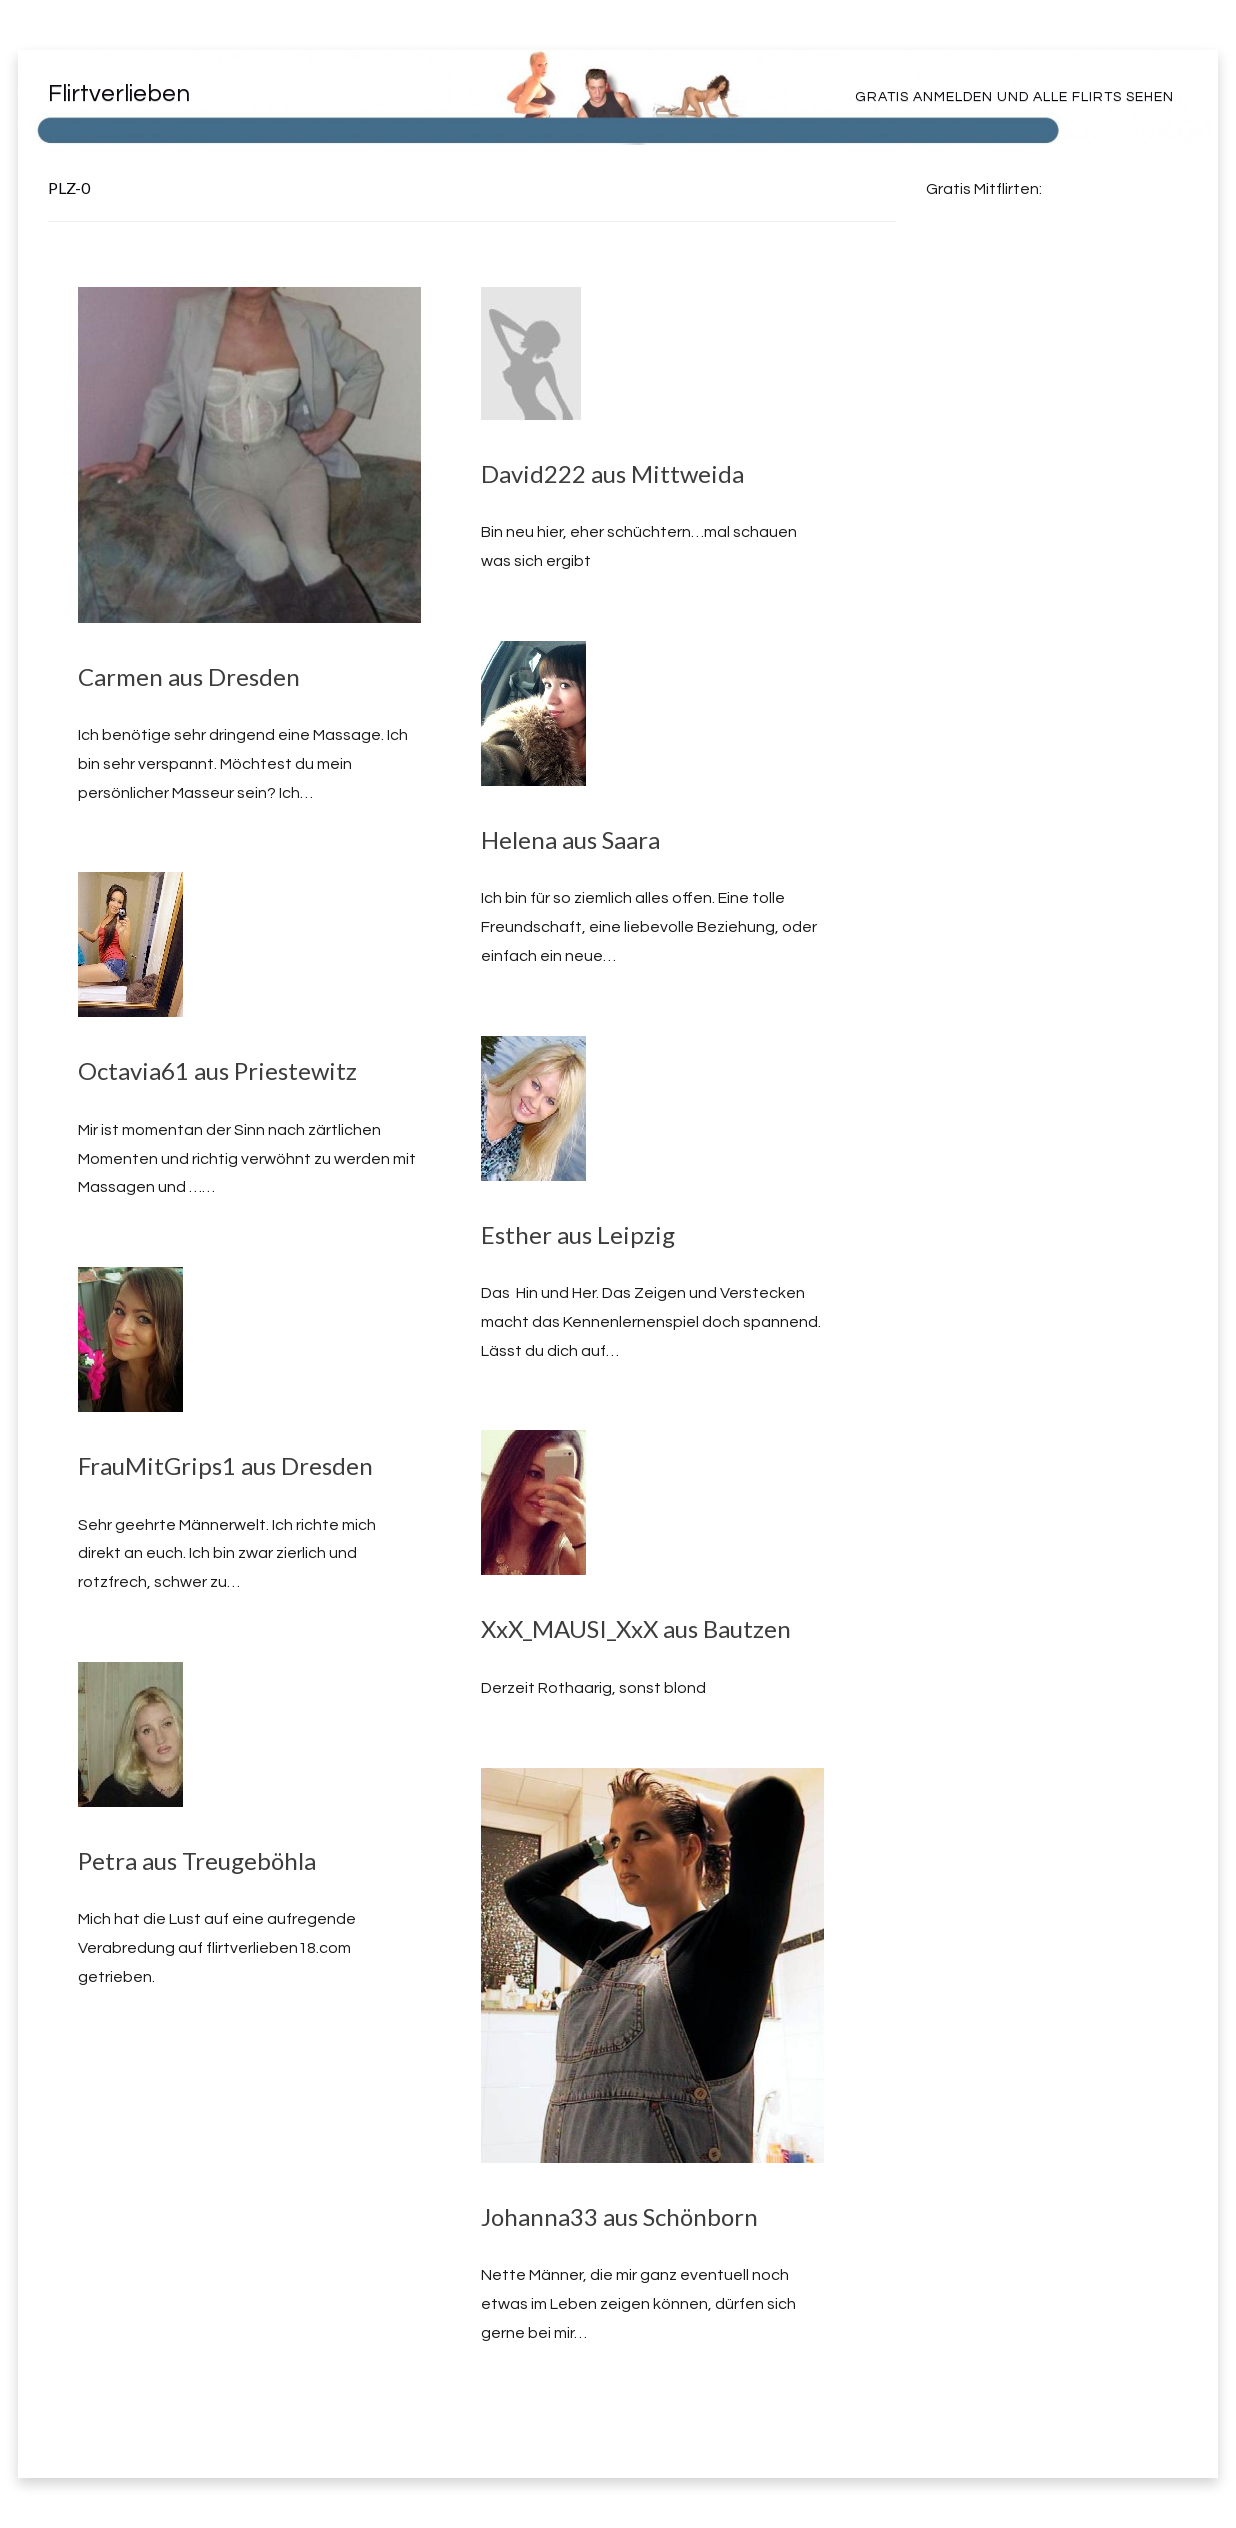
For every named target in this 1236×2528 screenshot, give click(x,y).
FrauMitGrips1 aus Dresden (225, 1465)
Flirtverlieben (119, 93)
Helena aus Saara (570, 839)
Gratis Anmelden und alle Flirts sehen (1014, 97)
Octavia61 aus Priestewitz (217, 1070)
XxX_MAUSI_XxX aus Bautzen (636, 1628)
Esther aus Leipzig (578, 1234)
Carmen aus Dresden (189, 676)
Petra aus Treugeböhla (197, 1860)
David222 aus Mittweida (612, 473)
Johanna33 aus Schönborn (619, 2216)
